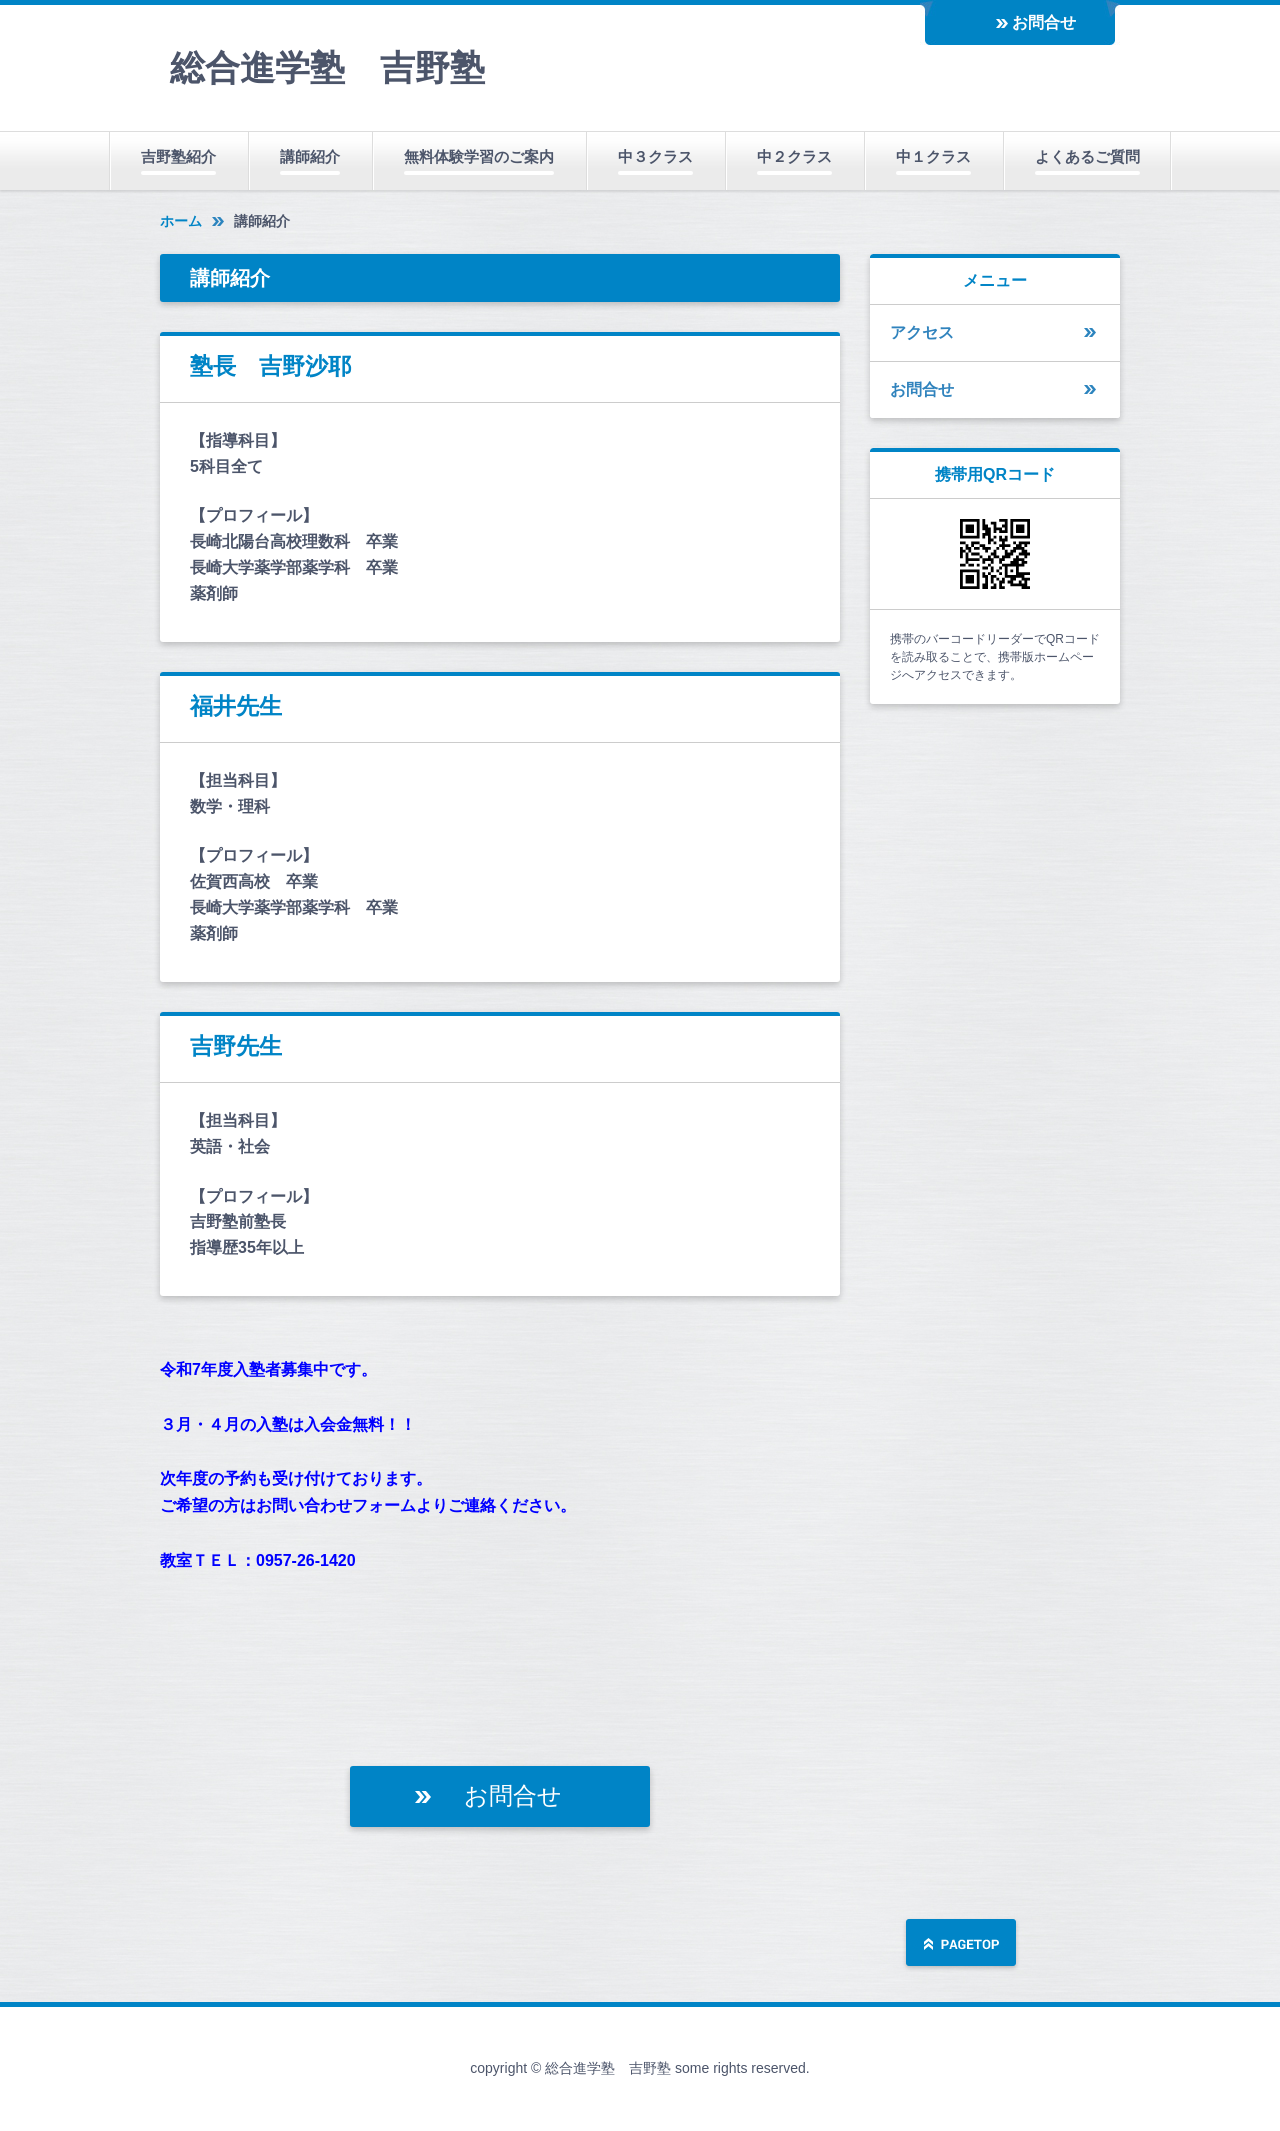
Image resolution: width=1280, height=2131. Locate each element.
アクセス (922, 332)
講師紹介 (310, 156)
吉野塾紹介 (178, 156)
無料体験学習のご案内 (479, 156)
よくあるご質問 (1087, 156)
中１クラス (933, 156)
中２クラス (794, 156)
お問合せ (1044, 22)
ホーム (181, 221)
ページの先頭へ (961, 1944)
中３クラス (655, 156)
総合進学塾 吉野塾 (327, 67)
